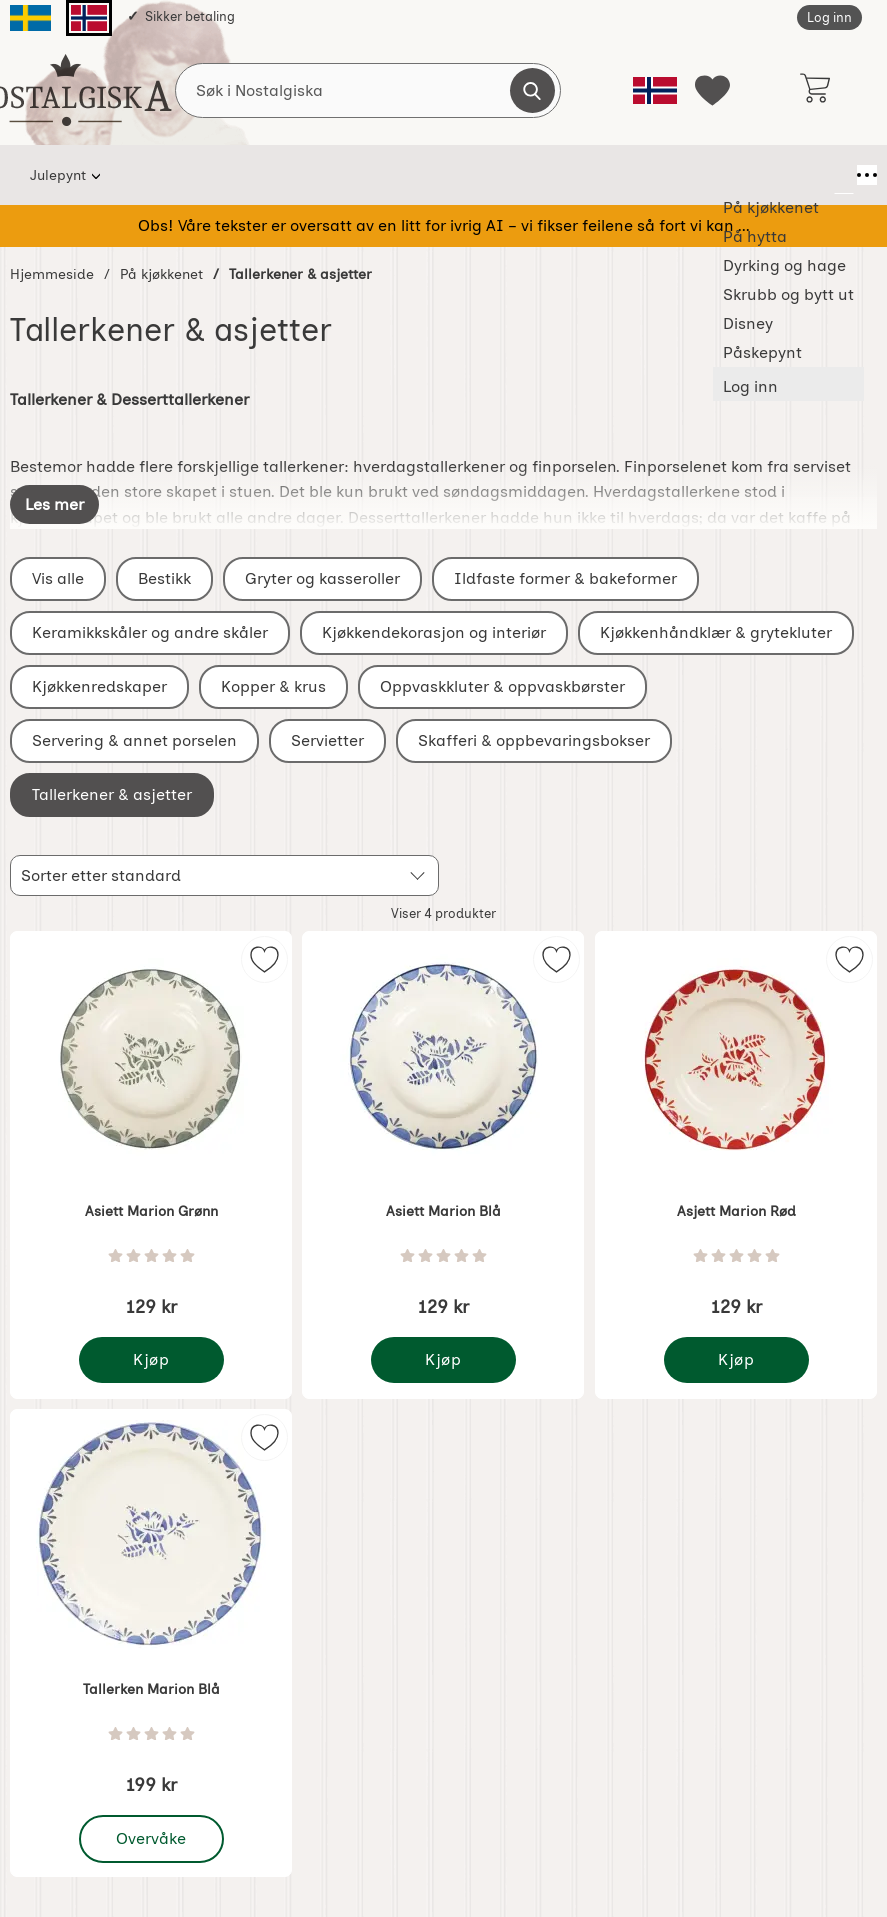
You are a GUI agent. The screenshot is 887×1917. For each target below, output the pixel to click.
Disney (670, 175)
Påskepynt (768, 175)
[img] (264, 958)
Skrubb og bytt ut (551, 175)
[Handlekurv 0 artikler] (814, 90)
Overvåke (152, 1839)
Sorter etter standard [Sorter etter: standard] (101, 875)
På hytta (276, 175)
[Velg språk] (655, 90)
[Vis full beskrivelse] (54, 504)
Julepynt (58, 175)
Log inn (829, 17)
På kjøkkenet (167, 175)
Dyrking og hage (398, 175)
